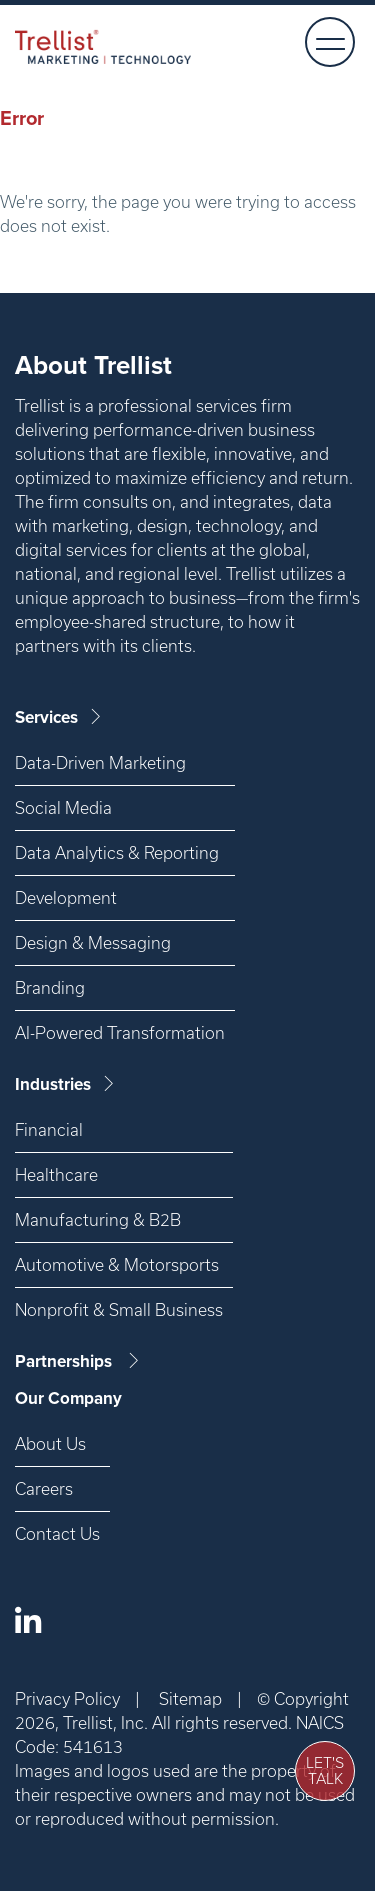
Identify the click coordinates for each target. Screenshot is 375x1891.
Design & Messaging (93, 942)
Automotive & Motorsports (117, 1264)
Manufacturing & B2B (98, 1219)
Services (59, 717)
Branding (50, 987)
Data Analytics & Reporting (117, 852)
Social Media (63, 807)
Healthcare (56, 1174)
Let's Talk (325, 1771)
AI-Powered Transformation (120, 1032)
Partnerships (78, 1361)
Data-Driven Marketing (100, 762)
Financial (49, 1129)
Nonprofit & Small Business (119, 1309)
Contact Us (57, 1533)
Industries (66, 1084)
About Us (50, 1443)
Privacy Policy (67, 1698)
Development (66, 897)
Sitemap (190, 1698)
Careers (44, 1488)
